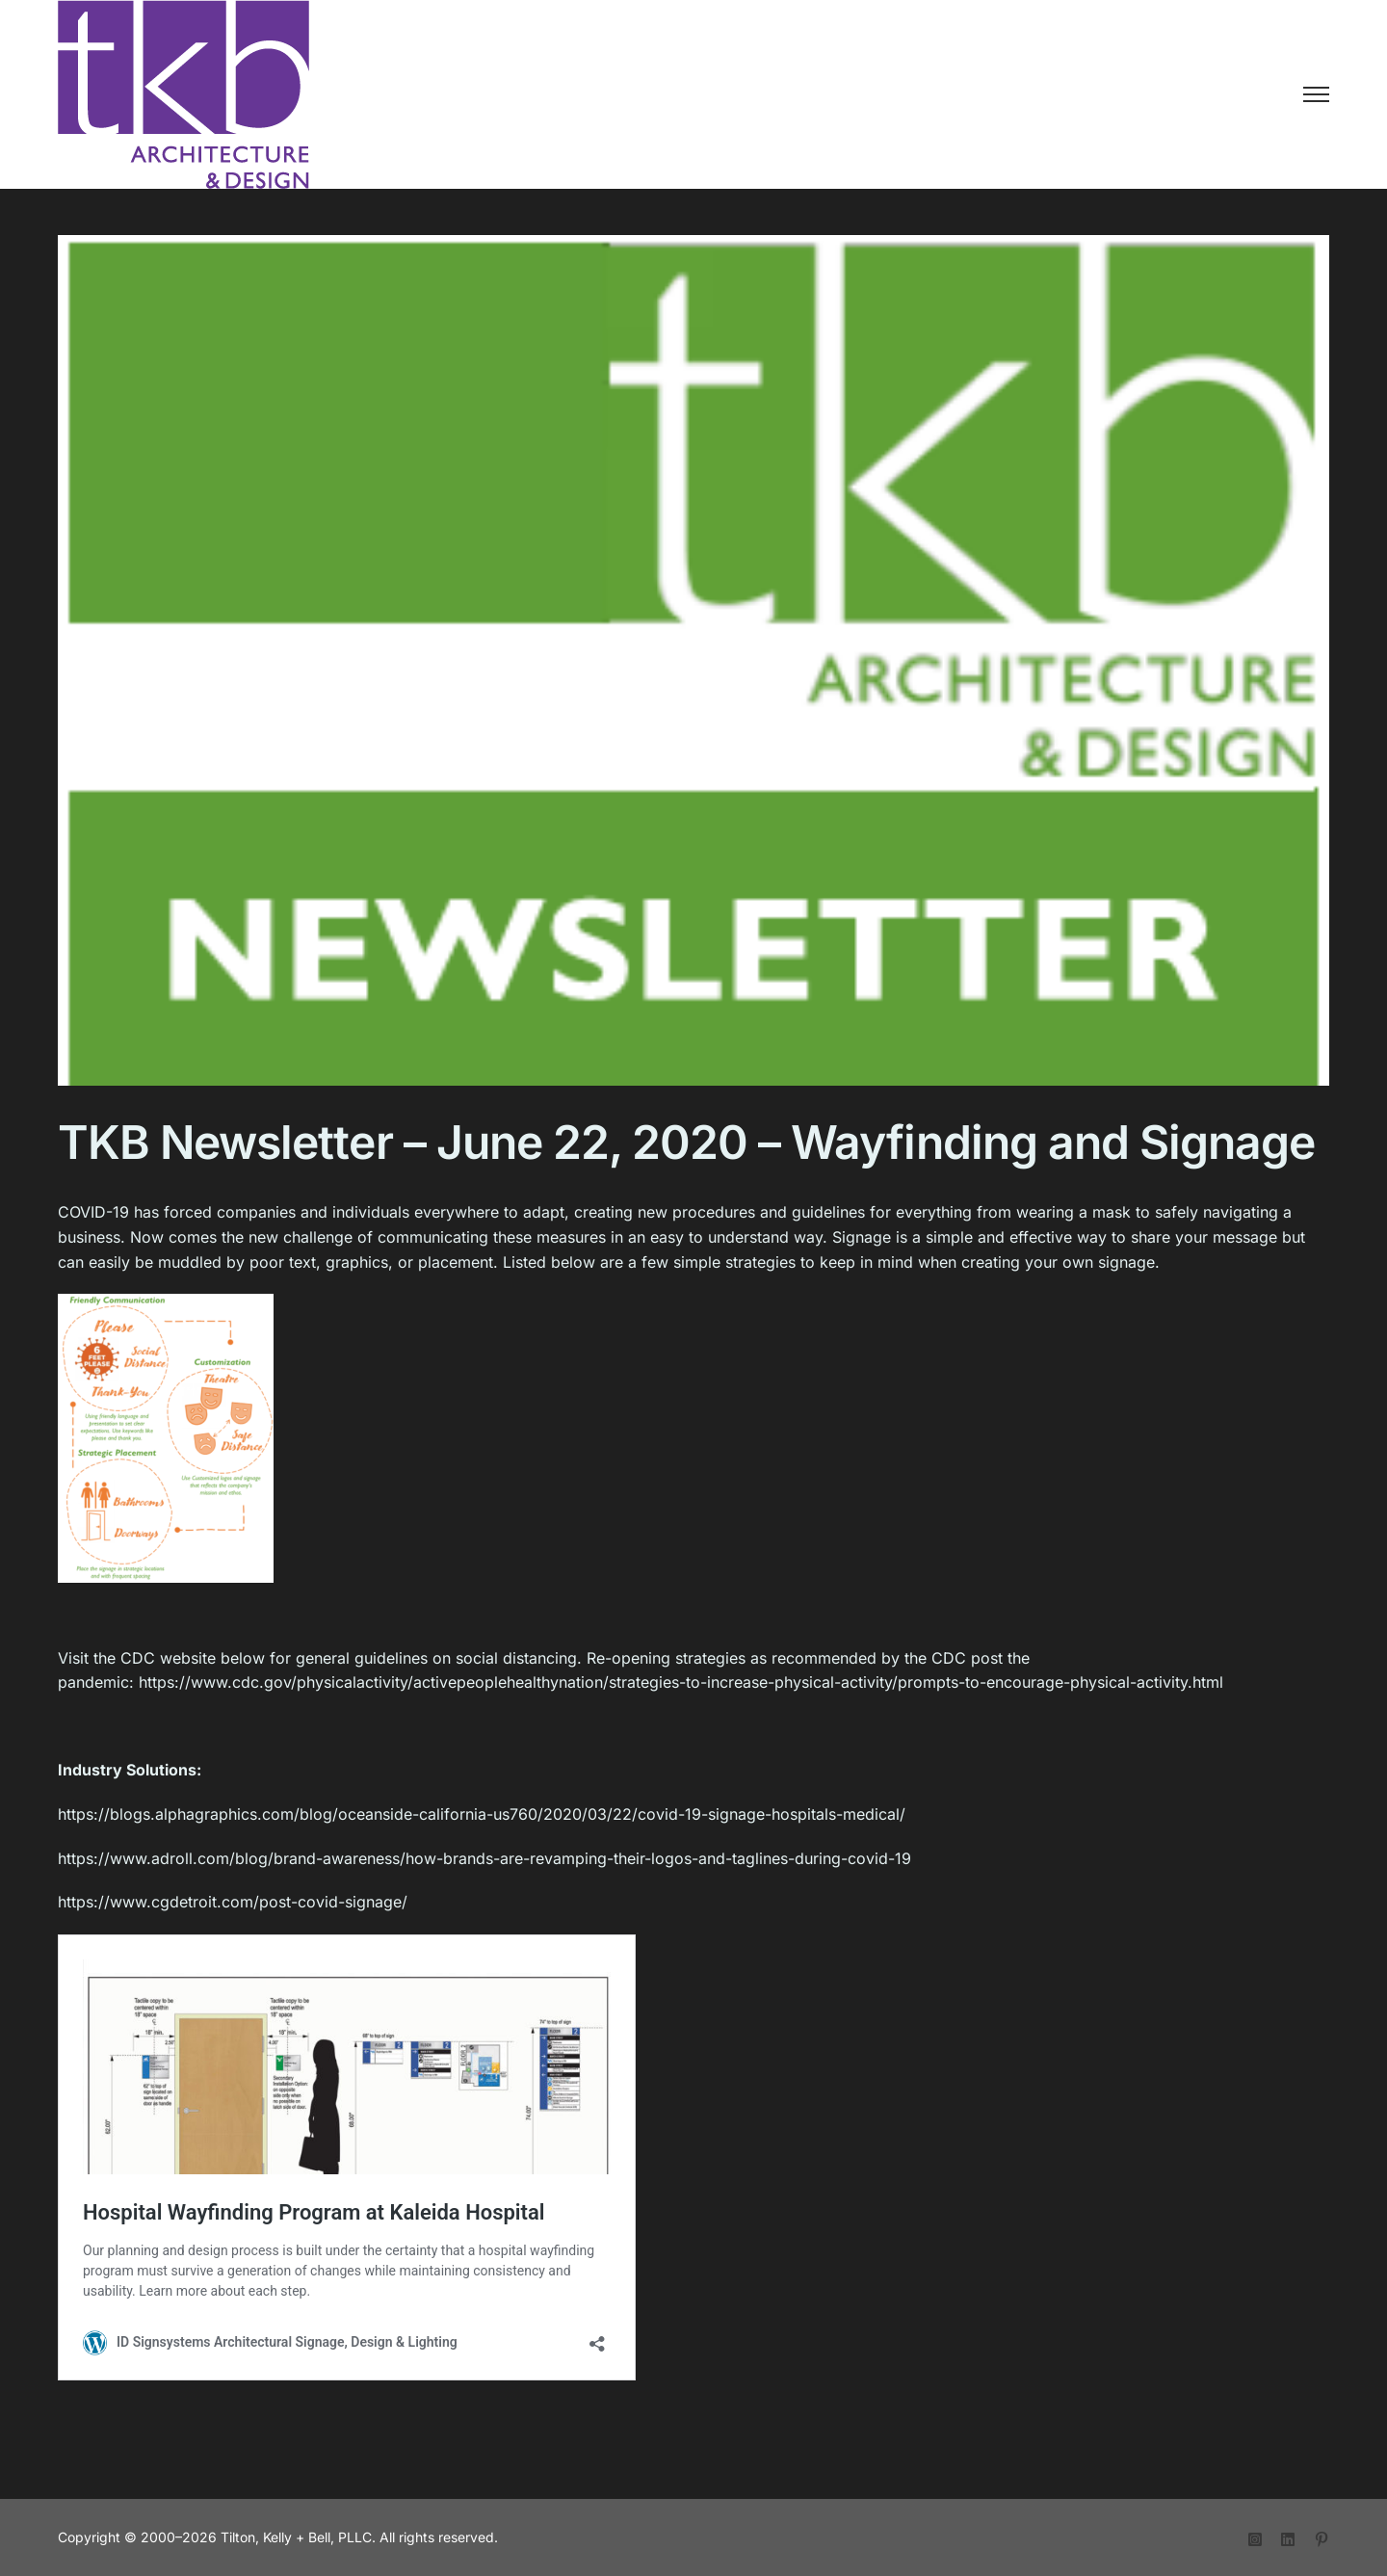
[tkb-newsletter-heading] (693, 706)
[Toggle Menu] (1316, 94)
